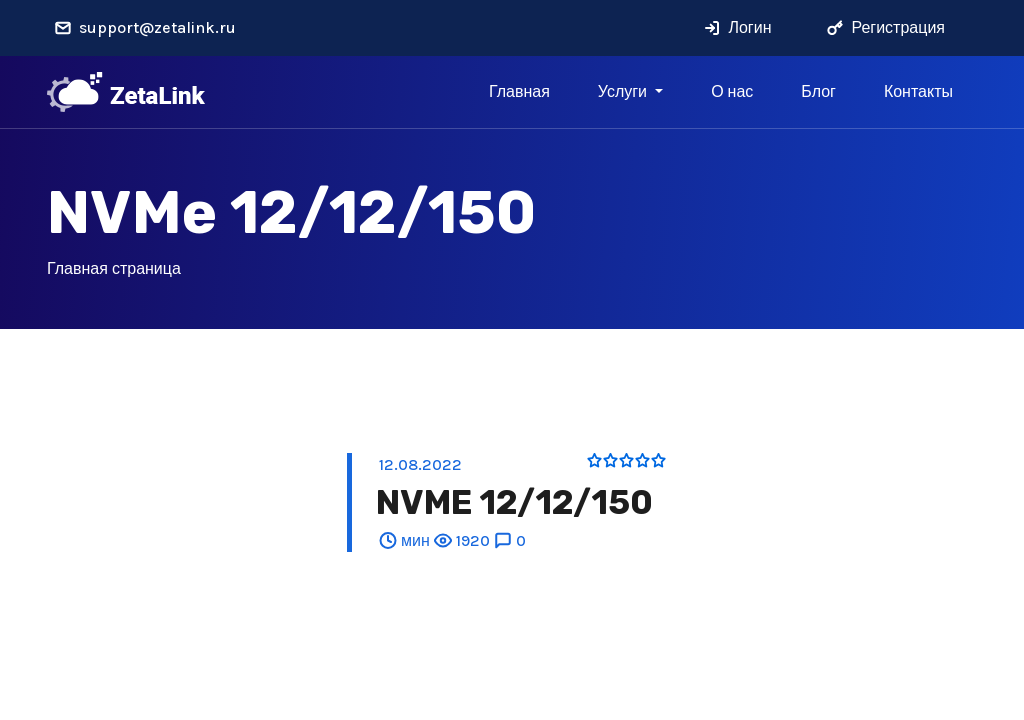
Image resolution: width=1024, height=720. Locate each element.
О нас (732, 91)
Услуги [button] (624, 91)
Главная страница (114, 268)
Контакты (918, 91)
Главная (519, 91)
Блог (818, 91)
